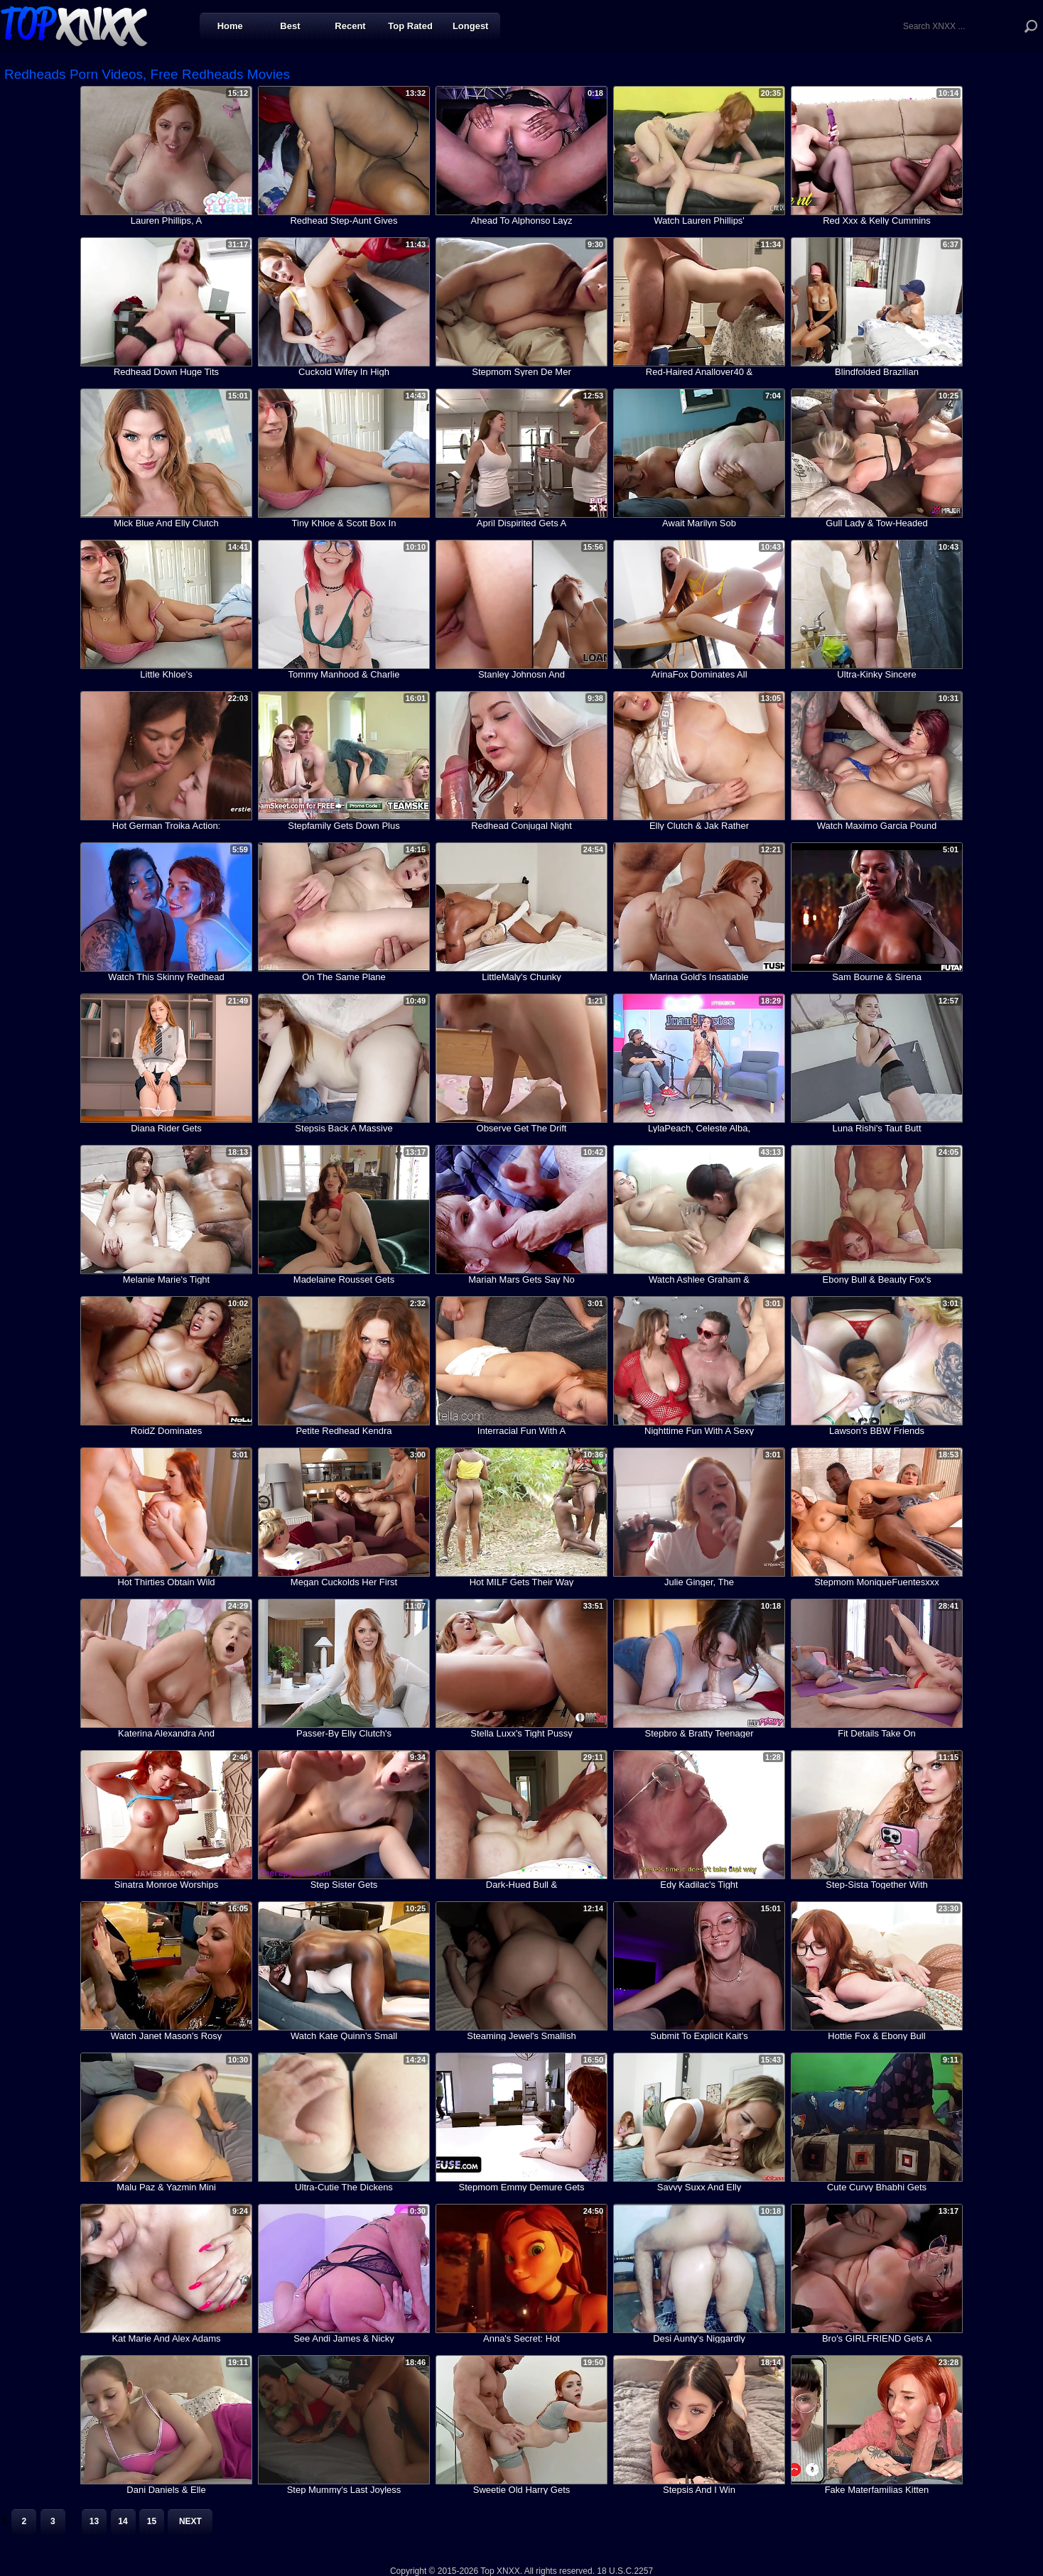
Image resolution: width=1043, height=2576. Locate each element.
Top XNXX (74, 24)
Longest (471, 26)
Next (190, 2521)
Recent (350, 26)
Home (230, 26)
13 (94, 2521)
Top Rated (410, 26)
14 (122, 2521)
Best (290, 26)
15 (151, 2521)
